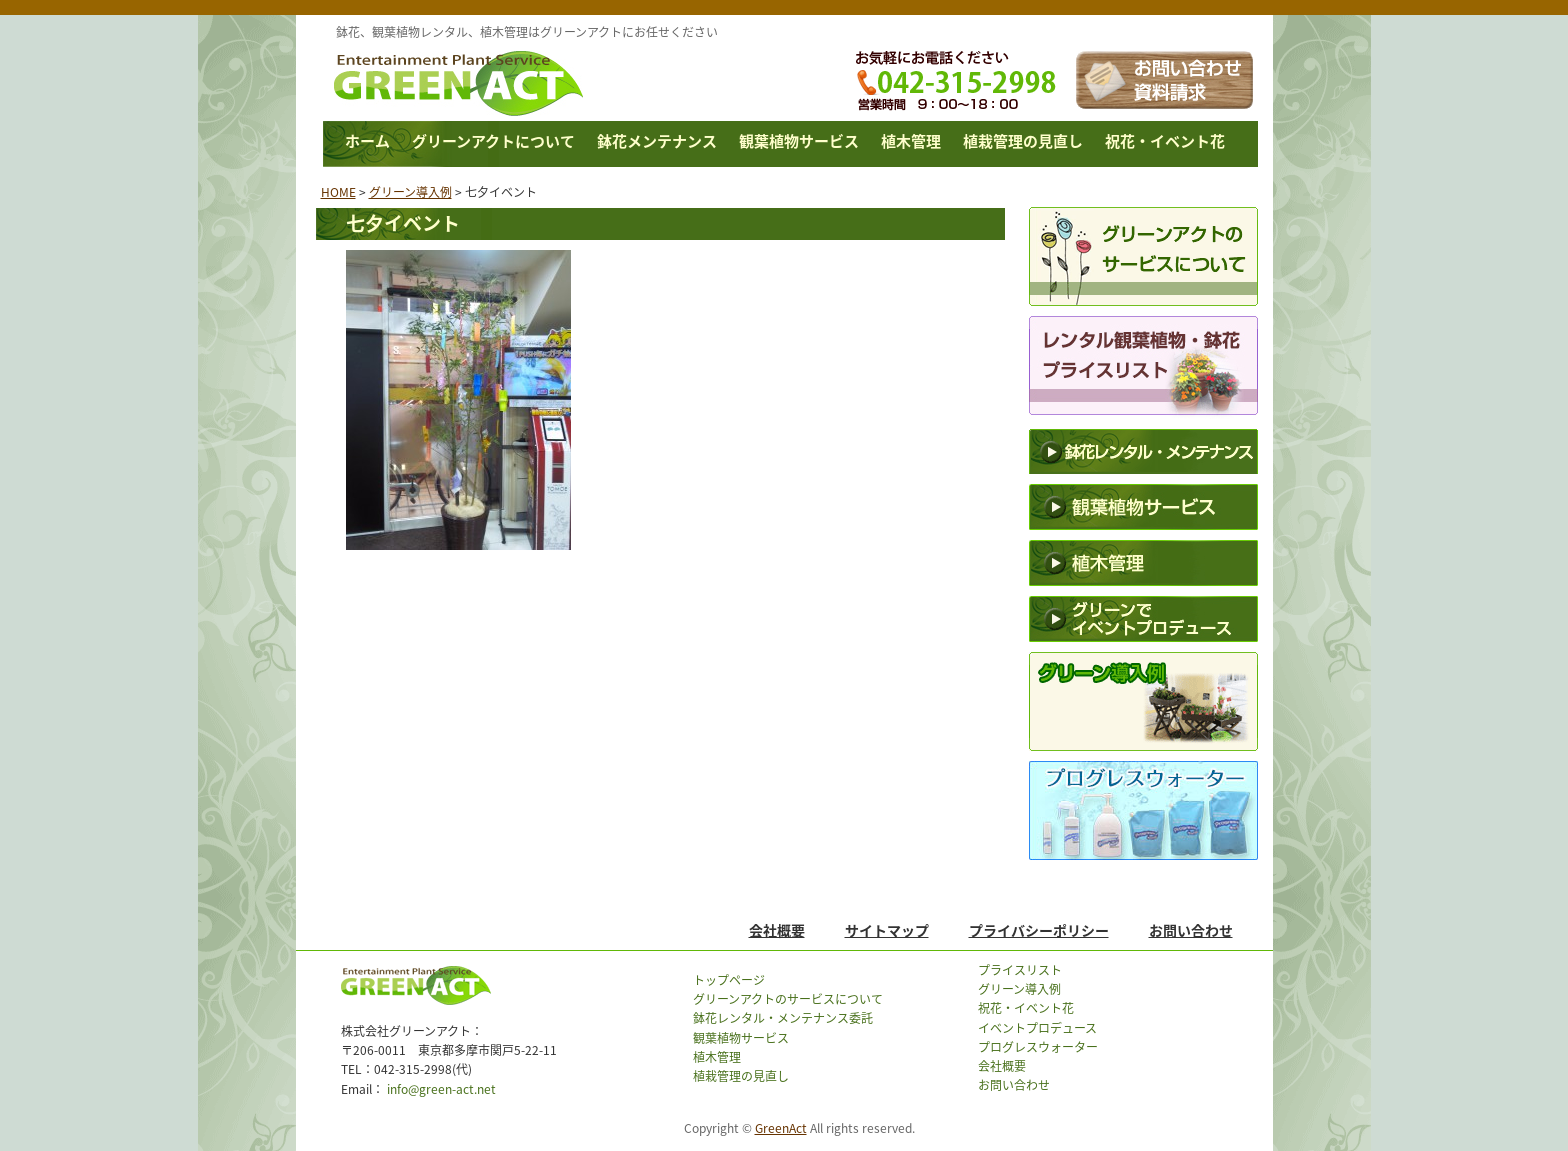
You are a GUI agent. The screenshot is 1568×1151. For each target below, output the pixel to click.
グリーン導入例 (410, 192)
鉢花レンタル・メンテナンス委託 (783, 1018)
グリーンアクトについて (493, 141)
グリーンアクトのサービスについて (788, 999)
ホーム (367, 141)
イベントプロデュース (1037, 1028)
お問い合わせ (1191, 930)
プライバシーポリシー (1039, 930)
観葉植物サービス (799, 141)
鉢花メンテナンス (657, 141)
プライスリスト (1020, 970)
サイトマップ (887, 930)
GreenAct (781, 1128)
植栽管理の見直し (1023, 141)
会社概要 (777, 930)
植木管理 (911, 141)
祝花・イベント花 (1165, 141)
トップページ (729, 980)
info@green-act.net (440, 1089)
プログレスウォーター (1038, 1047)
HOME (338, 192)
